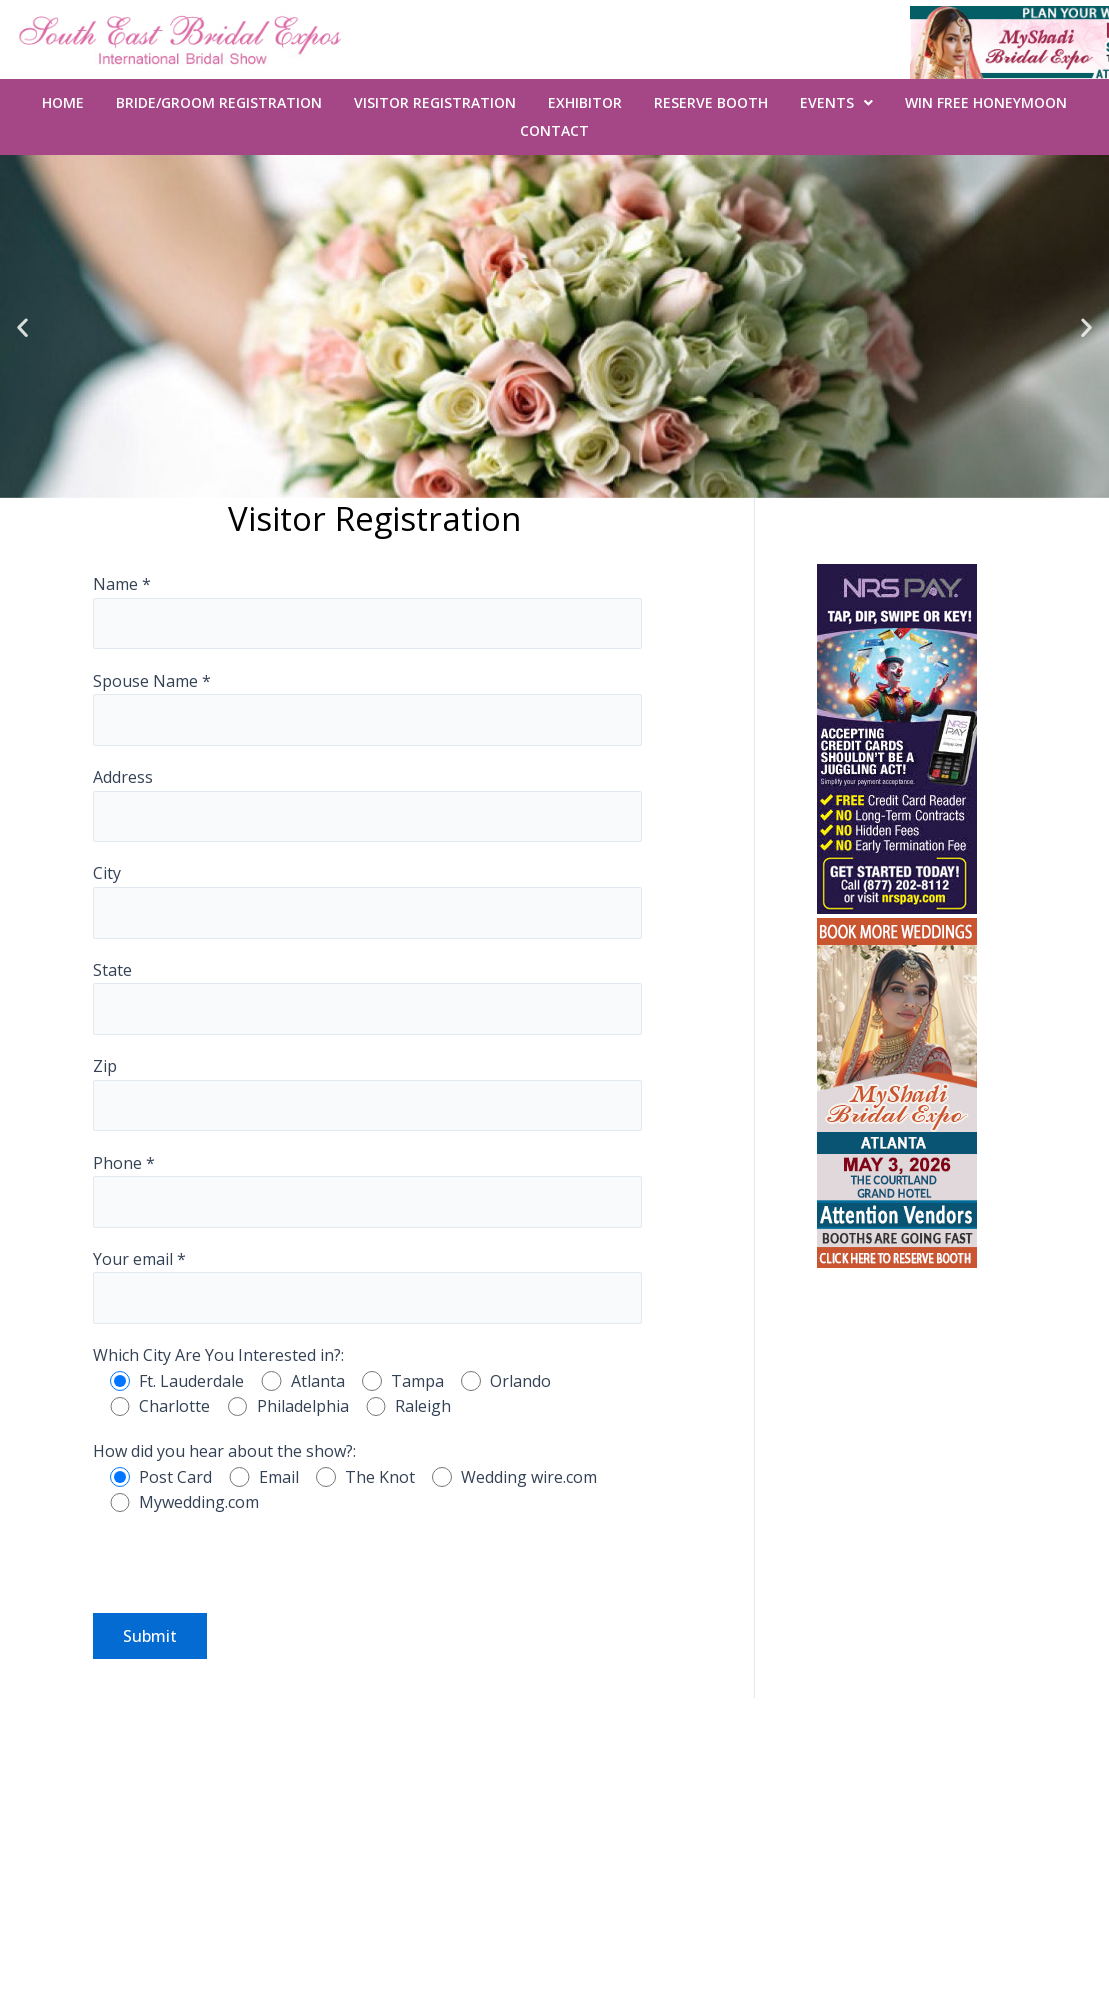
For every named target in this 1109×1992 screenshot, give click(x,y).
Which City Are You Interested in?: (218, 1355)
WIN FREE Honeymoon (986, 102)
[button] (22, 326)
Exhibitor (585, 102)
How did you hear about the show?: (224, 1451)
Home (63, 102)
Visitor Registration (435, 102)
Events (836, 102)
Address (368, 804)
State (368, 997)
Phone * (368, 1190)
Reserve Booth (711, 102)
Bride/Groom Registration (219, 102)
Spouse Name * (368, 708)
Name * (368, 611)
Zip (368, 1093)
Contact (554, 130)
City (368, 900)
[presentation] (245, 1574)
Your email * (368, 1286)
